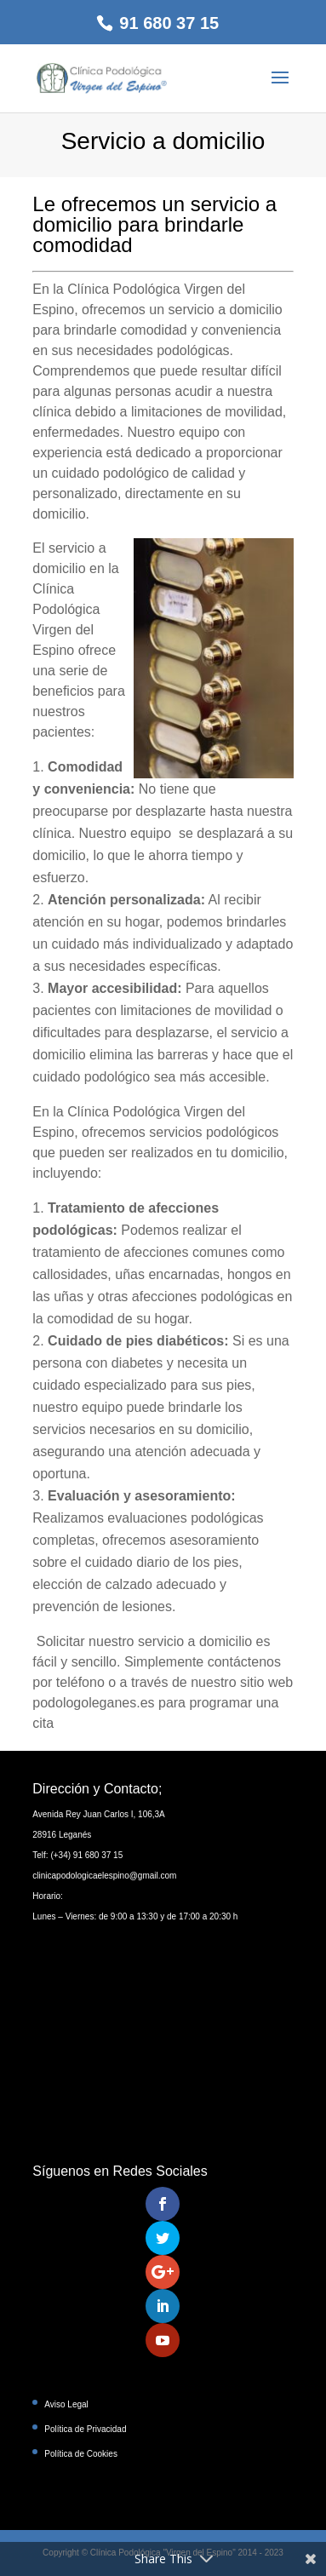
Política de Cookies (80, 2453)
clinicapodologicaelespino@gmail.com (104, 1875)
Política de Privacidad (85, 2429)
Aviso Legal (66, 2404)
